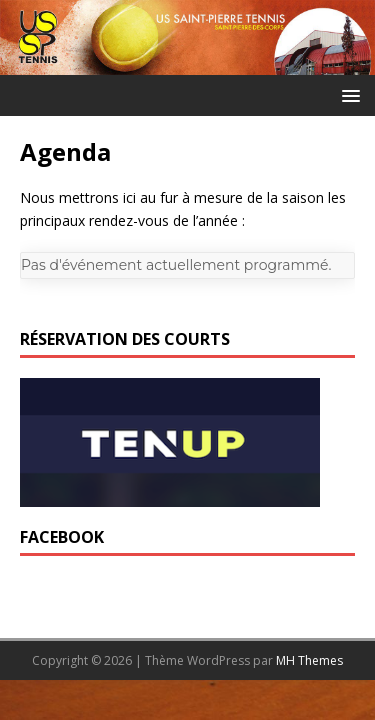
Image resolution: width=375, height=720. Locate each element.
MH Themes (309, 660)
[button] (347, 94)
